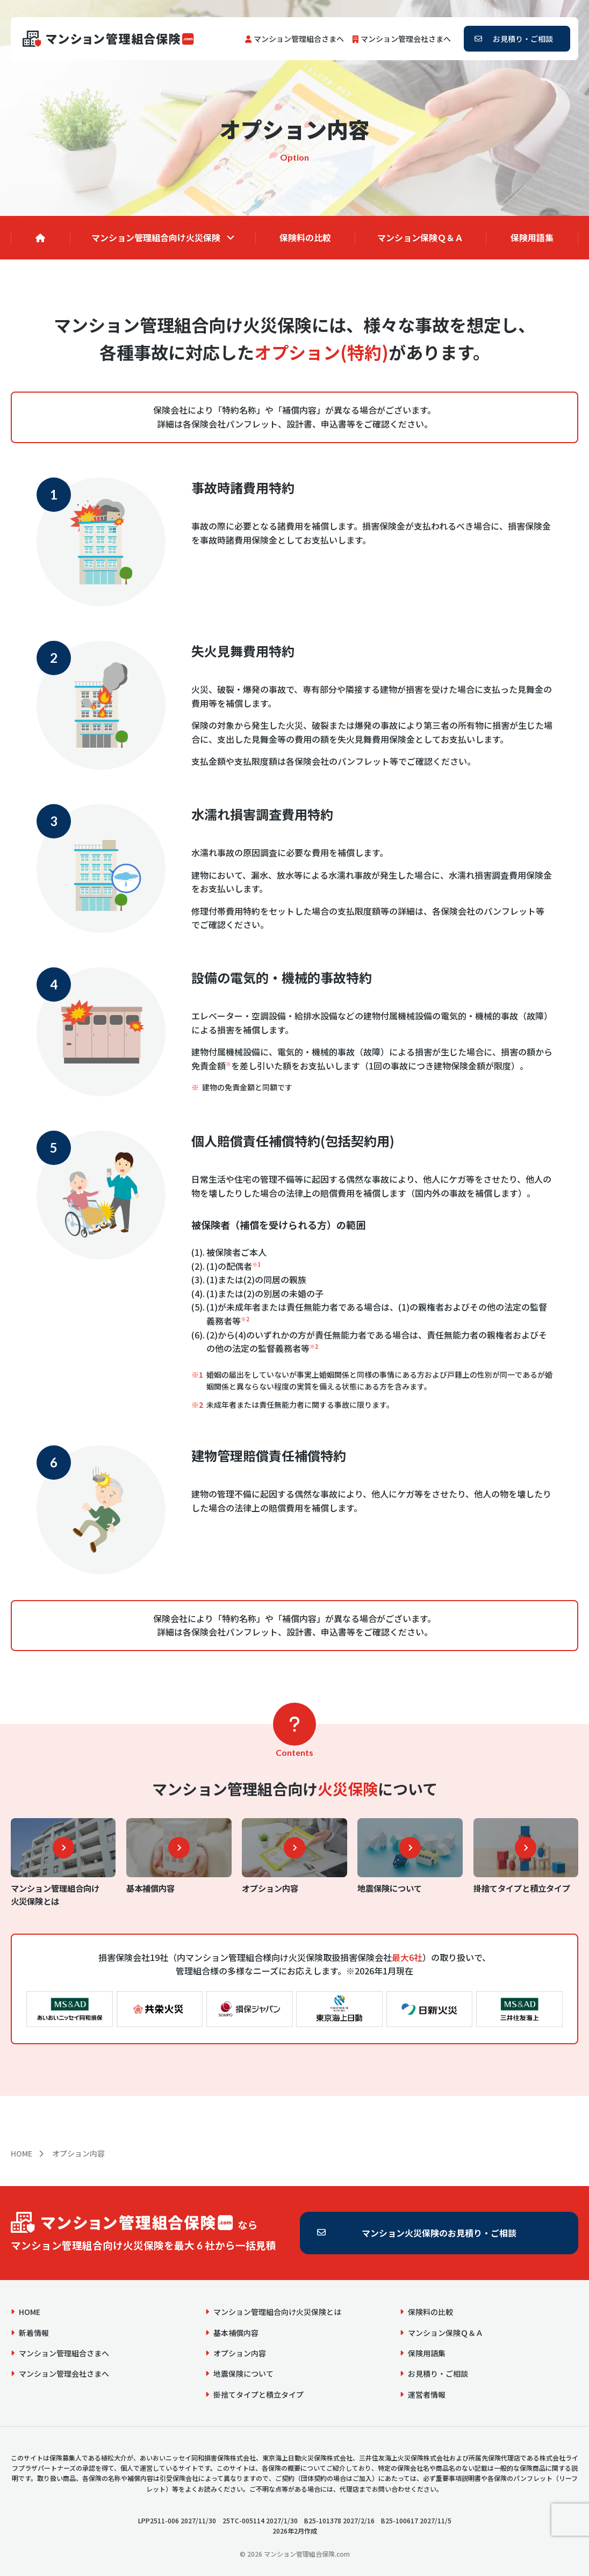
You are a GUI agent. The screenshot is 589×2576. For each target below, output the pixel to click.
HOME (21, 2153)
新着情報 (34, 2332)
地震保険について (243, 2373)
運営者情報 (427, 2394)
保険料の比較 (305, 237)
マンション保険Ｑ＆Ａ (420, 237)
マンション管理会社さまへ (406, 38)
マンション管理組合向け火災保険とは (277, 2311)
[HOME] (40, 237)
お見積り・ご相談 (523, 38)
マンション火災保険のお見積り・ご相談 (439, 2232)
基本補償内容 (235, 2332)
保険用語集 (532, 237)
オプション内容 (239, 2353)
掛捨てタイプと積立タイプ (258, 2394)
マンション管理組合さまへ (299, 38)
